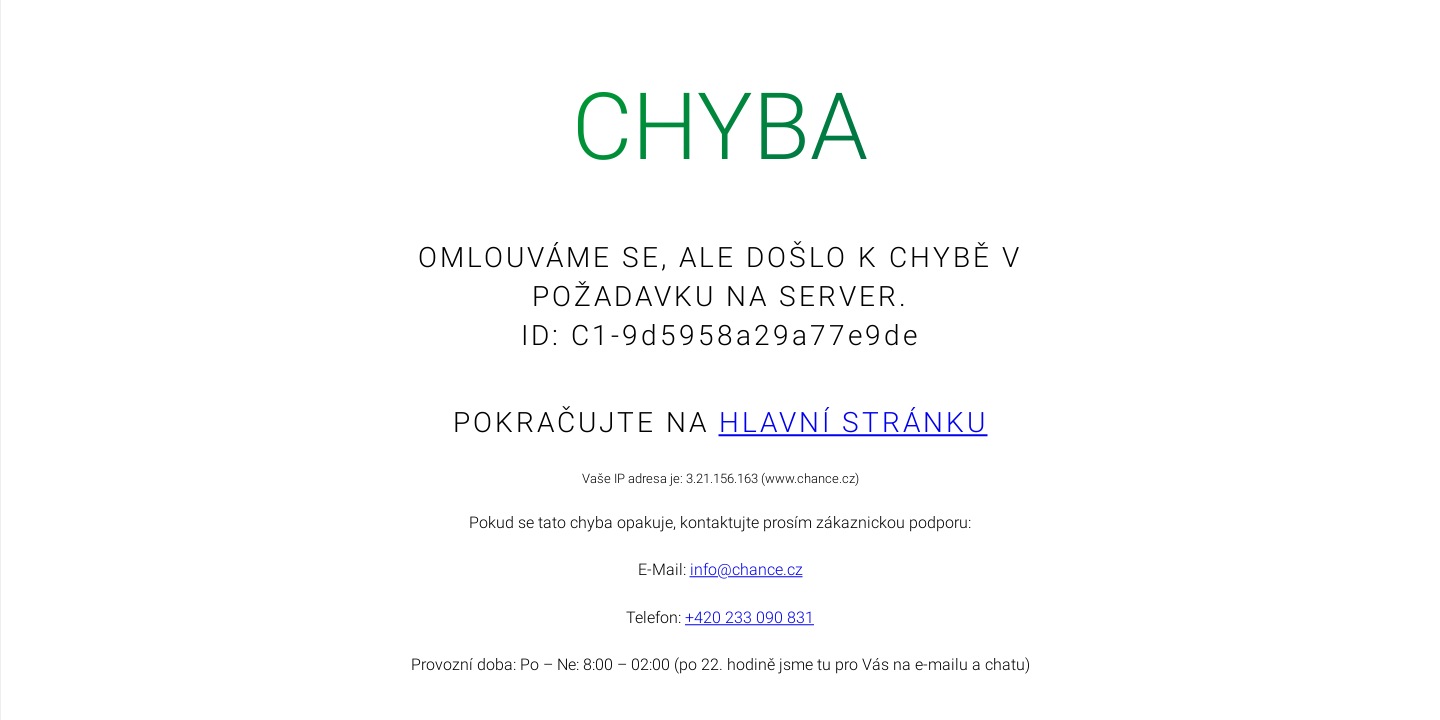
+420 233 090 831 (749, 617)
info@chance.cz (746, 570)
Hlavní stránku (853, 422)
